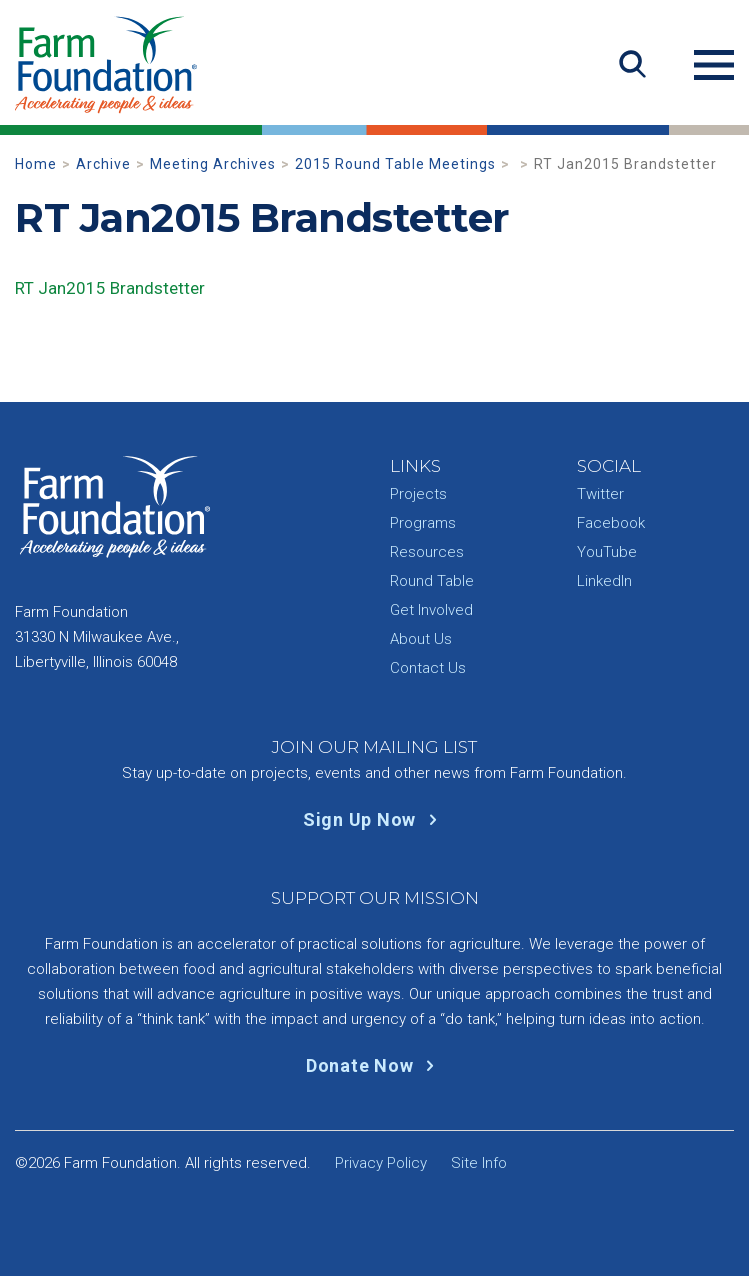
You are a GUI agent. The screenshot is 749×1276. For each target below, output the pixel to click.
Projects (418, 494)
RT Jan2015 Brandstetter (110, 288)
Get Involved (431, 610)
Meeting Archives (213, 164)
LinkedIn (604, 581)
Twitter (600, 494)
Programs (423, 523)
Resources (427, 552)
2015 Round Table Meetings (395, 164)
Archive (103, 164)
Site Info (479, 1163)
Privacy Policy (381, 1163)
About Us (421, 639)
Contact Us (428, 668)
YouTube (607, 552)
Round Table (432, 581)
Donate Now (374, 1065)
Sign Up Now (374, 819)
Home (36, 164)
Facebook (611, 523)
